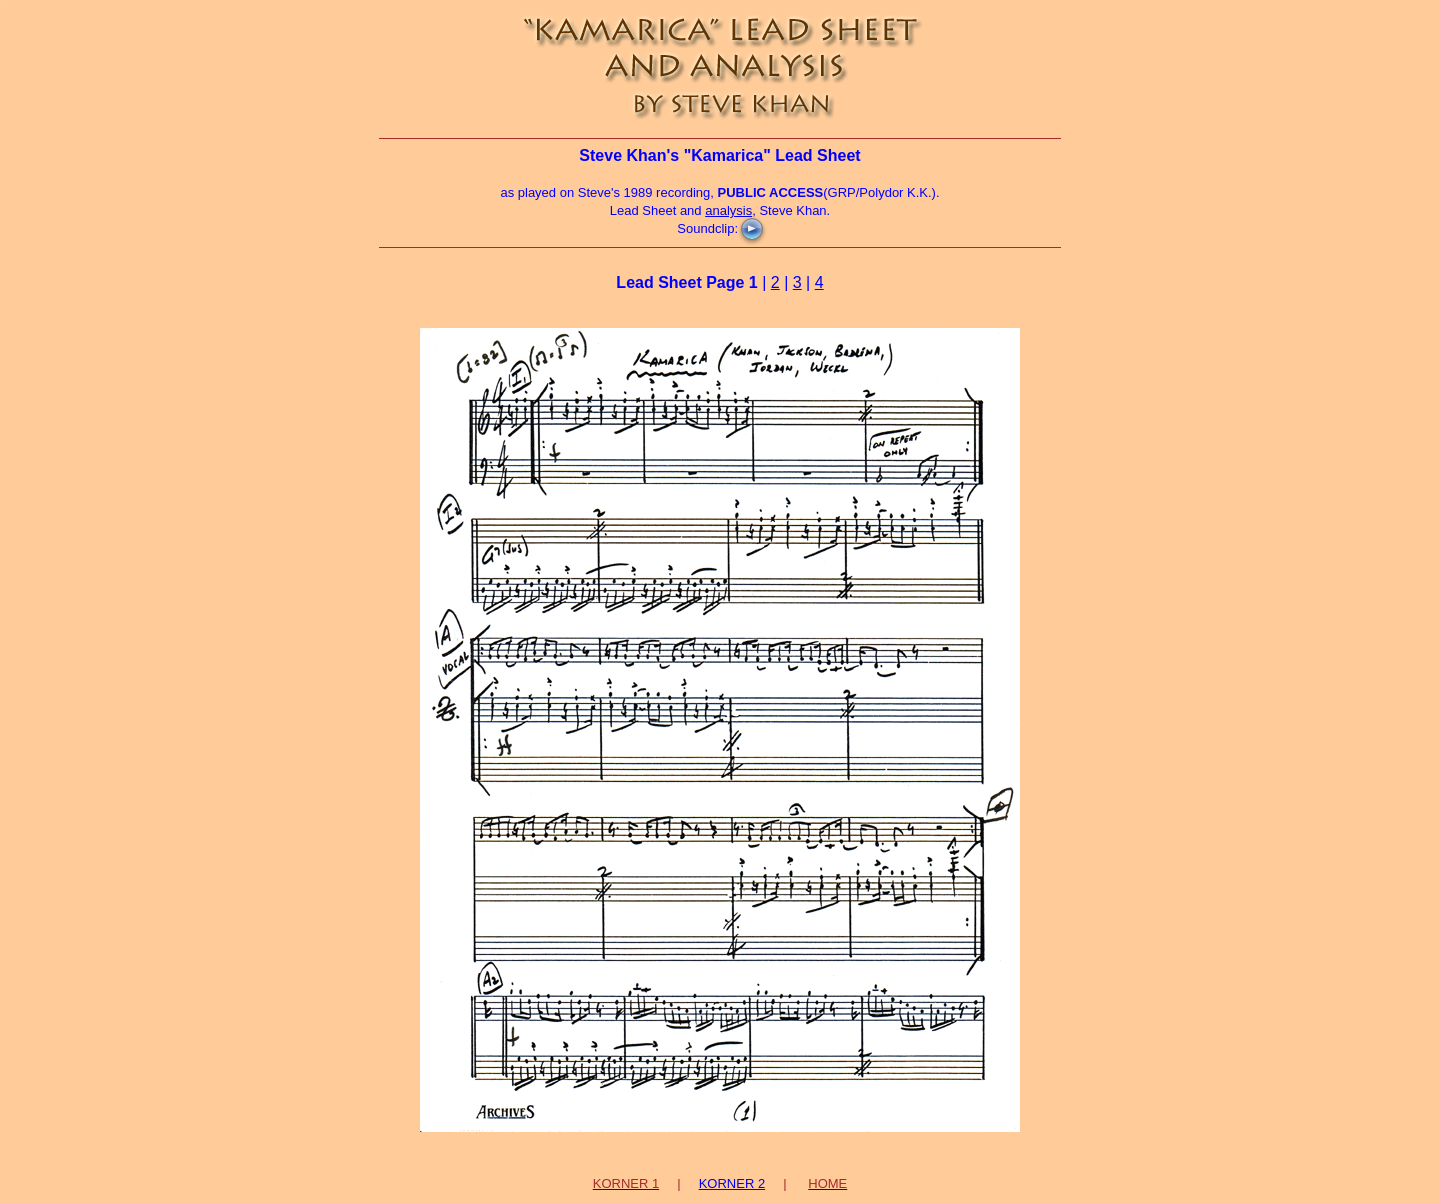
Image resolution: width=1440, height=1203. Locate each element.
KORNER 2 (732, 1183)
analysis (728, 210)
